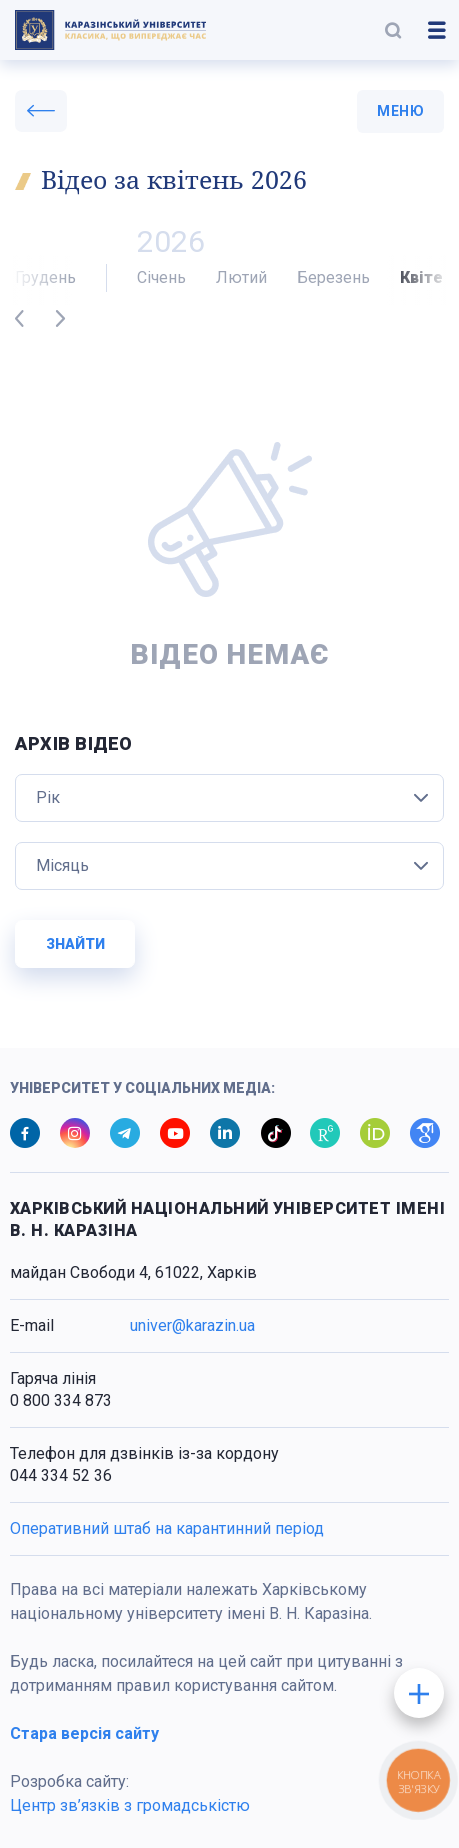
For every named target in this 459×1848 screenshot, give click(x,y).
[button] (393, 30)
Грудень (45, 277)
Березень (333, 277)
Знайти (75, 944)
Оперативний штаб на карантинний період (167, 1528)
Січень (161, 277)
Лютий (241, 277)
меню (400, 111)
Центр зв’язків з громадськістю (130, 1805)
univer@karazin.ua (192, 1325)
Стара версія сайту (84, 1733)
